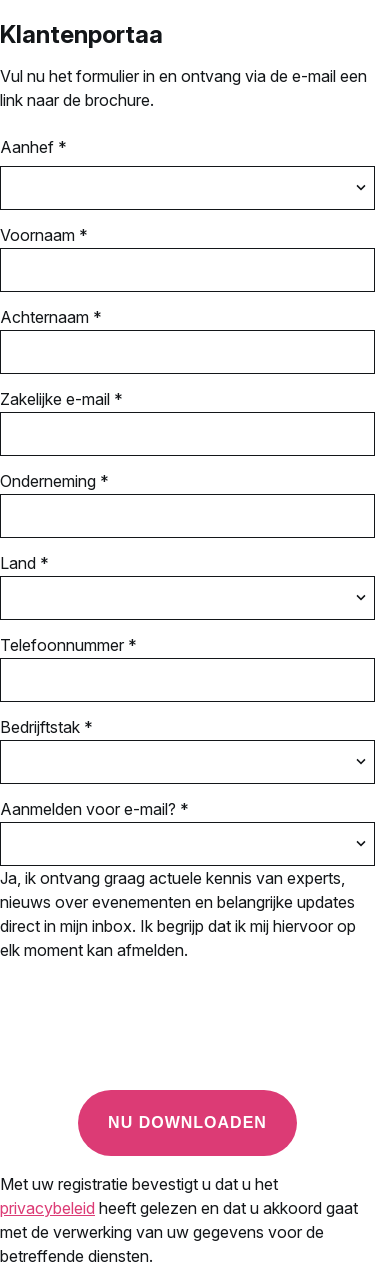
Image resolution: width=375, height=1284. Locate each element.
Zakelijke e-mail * (61, 399)
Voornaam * (44, 235)
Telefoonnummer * (68, 645)
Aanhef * (33, 147)
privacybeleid (47, 1208)
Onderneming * (54, 481)
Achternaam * (51, 317)
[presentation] (152, 1035)
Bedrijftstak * (46, 727)
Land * (24, 563)
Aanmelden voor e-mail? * (94, 809)
